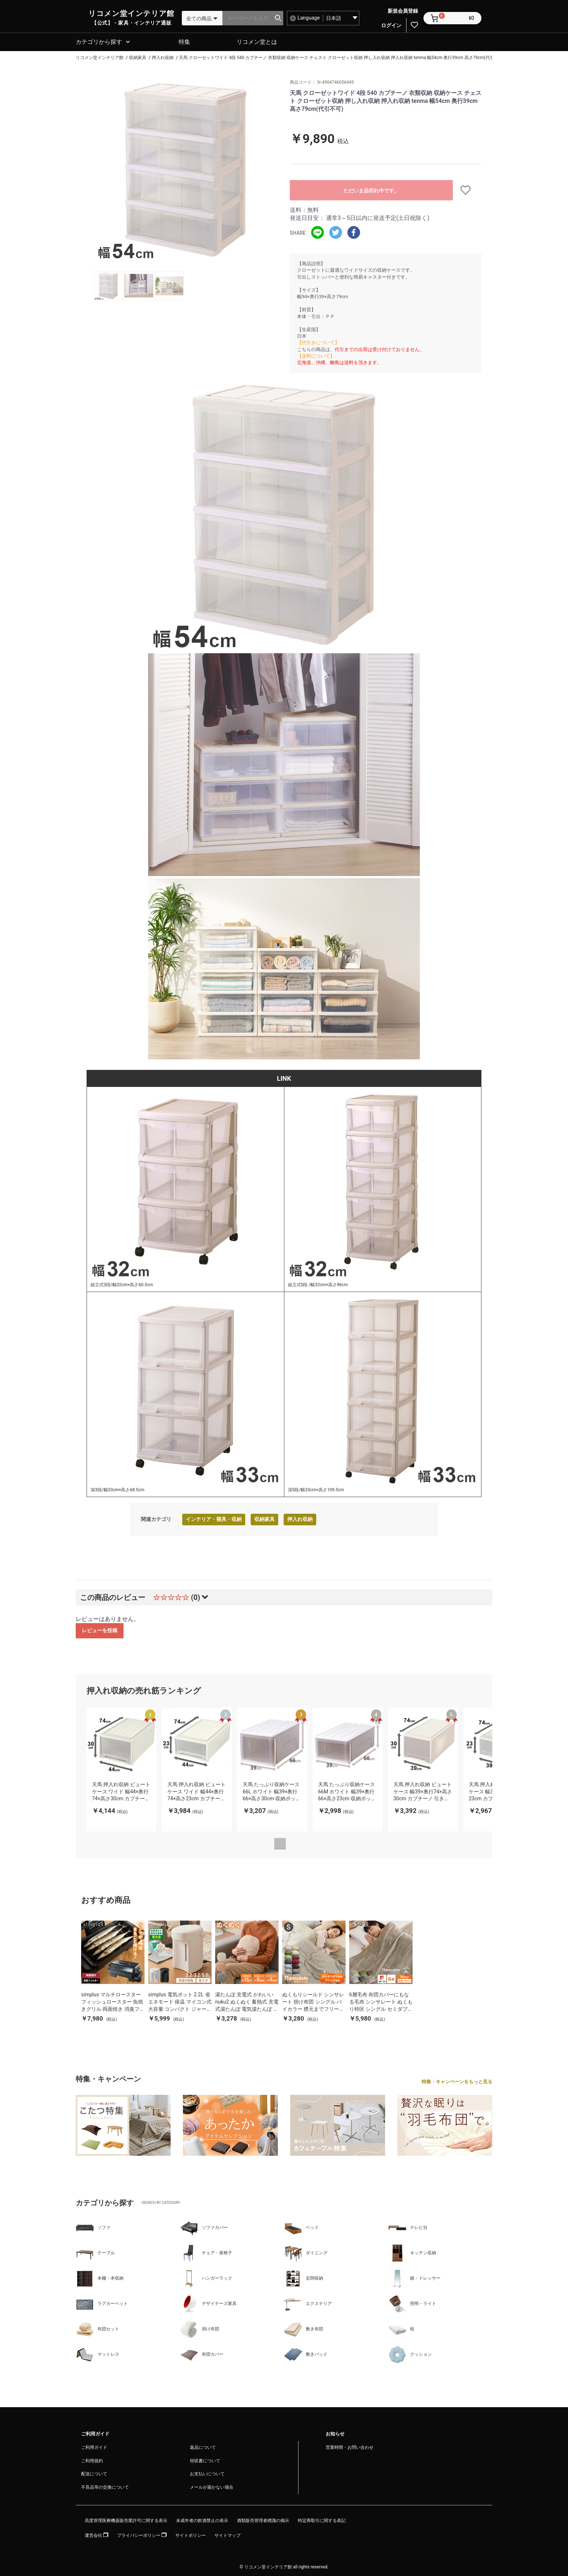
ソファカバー (204, 2227)
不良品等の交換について (105, 2486)
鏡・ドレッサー (414, 2277)
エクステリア (308, 2303)
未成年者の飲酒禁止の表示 (202, 2519)
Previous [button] (280, 1842)
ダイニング (305, 2252)
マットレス (97, 2353)
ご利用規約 (92, 2459)
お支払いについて (207, 2472)
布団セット (97, 2328)
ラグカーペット (102, 2303)
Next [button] (299, 1842)
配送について (94, 2472)
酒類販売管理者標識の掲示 (263, 2519)
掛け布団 (199, 2328)
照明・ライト (412, 2303)
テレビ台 (407, 2227)
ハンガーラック (206, 2277)
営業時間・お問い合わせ (349, 2446)
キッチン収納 (412, 2252)
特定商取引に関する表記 (322, 2519)
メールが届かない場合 (211, 2486)
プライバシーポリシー (142, 2534)
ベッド (301, 2227)
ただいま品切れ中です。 (371, 189)
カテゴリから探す (99, 40)
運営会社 (96, 2534)
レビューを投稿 (99, 1629)
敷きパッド (305, 2353)
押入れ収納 (300, 1518)
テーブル (95, 2252)
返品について (203, 2446)
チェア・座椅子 (206, 2252)
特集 (184, 40)
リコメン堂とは (257, 40)
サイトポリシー (190, 2534)
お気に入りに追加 (467, 189)
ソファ (93, 2227)
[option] (185, 168)
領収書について (205, 2459)
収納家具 (264, 1518)
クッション (410, 2353)
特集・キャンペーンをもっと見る (457, 2080)
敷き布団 (303, 2328)
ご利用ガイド (94, 2446)
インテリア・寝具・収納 (214, 1518)
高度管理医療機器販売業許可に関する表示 (126, 2519)
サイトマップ (227, 2534)
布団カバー (202, 2353)
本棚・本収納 (100, 2277)
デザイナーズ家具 (208, 2303)
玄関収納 (303, 2277)
